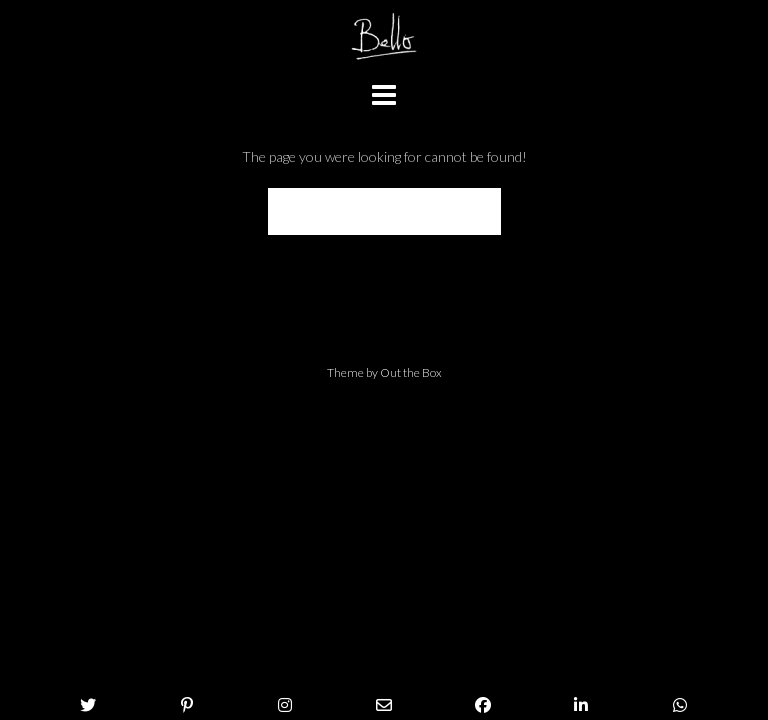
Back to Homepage (384, 211)
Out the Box (411, 372)
